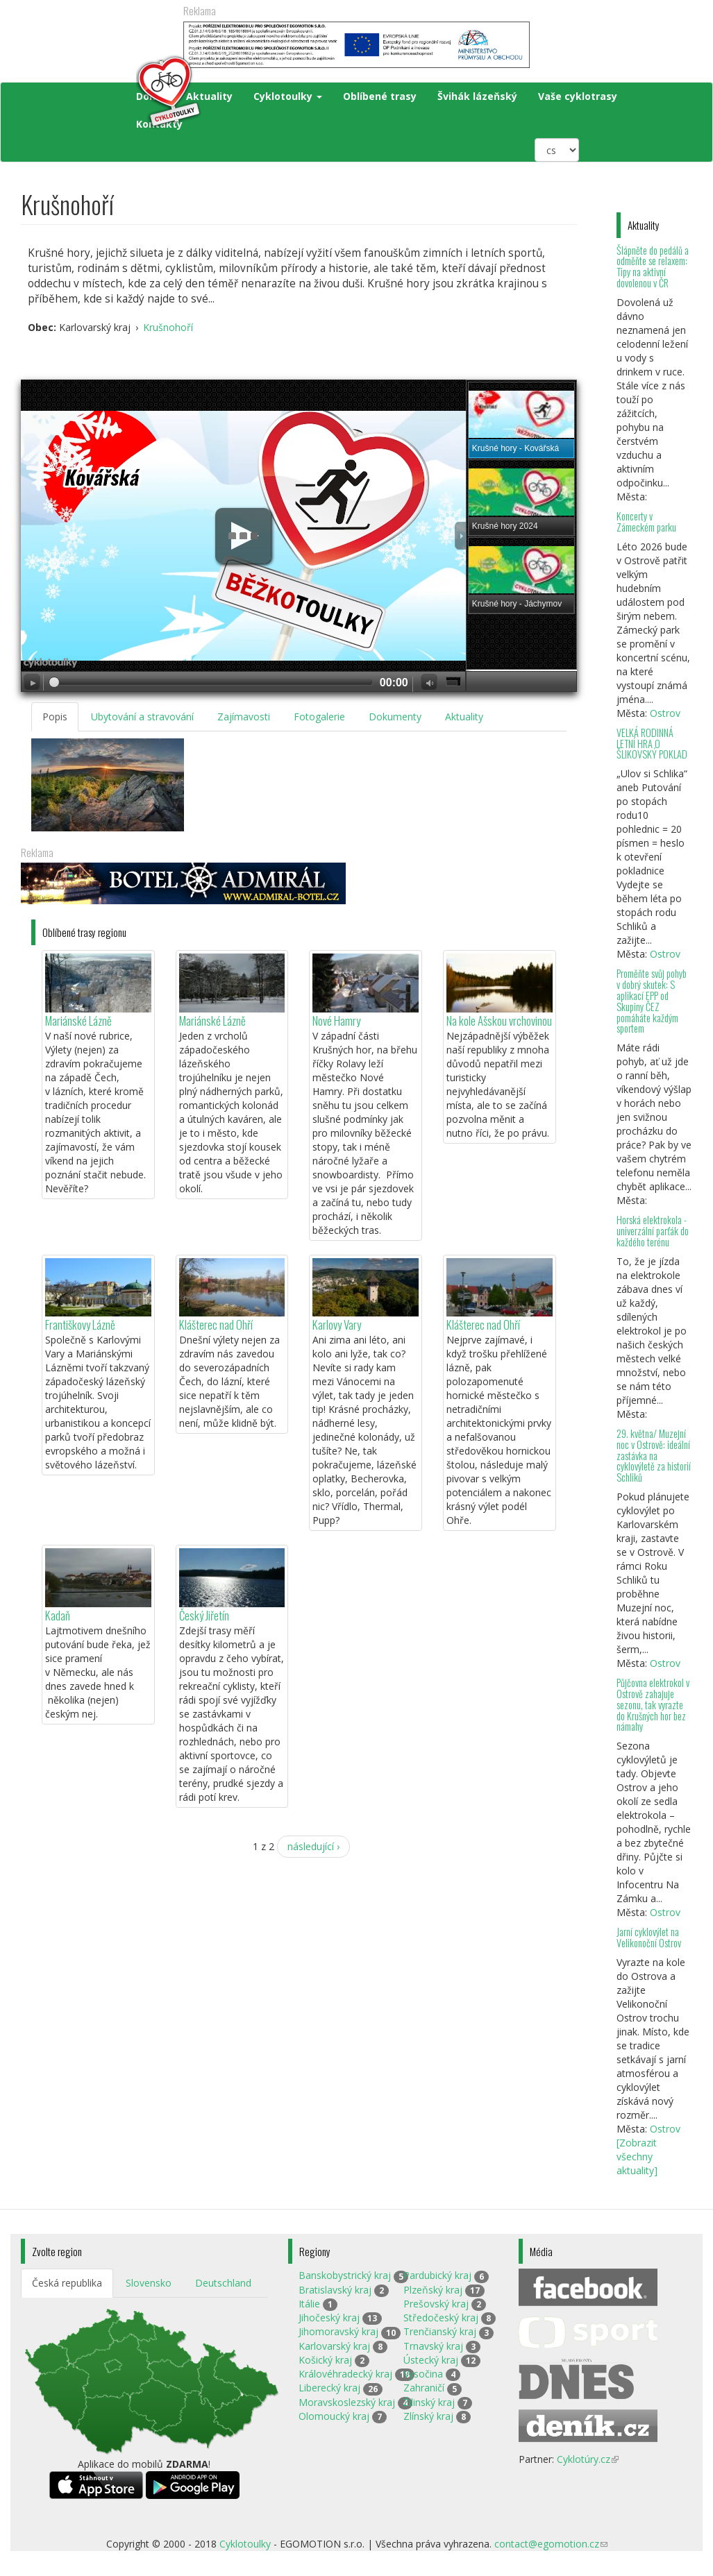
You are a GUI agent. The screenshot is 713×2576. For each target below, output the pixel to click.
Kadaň (57, 1615)
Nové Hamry (336, 1020)
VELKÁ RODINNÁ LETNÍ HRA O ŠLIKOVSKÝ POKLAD (651, 743)
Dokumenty (395, 716)
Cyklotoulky (287, 96)
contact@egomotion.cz (550, 2543)
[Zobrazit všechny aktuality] (636, 2156)
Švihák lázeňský (477, 96)
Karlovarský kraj (334, 2346)
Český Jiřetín (204, 1615)
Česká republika (67, 2282)
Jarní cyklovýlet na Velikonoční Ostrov (648, 1937)
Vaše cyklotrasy (577, 96)
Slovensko (148, 2282)
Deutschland (223, 2282)
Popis (54, 716)
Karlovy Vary (336, 1324)
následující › (313, 1846)
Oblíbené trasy (380, 96)
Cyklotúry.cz (588, 2459)
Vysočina (423, 2373)
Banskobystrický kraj (345, 2275)
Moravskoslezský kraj (347, 2402)
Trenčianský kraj (439, 2331)
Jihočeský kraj (329, 2317)
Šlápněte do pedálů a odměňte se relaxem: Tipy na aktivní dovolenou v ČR (652, 267)
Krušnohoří (168, 327)
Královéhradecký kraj (345, 2373)
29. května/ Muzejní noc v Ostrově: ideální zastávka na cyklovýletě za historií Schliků (653, 1455)
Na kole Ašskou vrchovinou (499, 1020)
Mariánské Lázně (78, 1020)
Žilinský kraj (429, 2402)
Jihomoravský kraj (338, 2331)
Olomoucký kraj (334, 2416)
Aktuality (464, 716)
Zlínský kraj (428, 2416)
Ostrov (665, 713)
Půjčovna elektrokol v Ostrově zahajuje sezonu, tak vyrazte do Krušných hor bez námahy (652, 1704)
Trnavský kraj (433, 2346)
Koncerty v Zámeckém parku (646, 521)
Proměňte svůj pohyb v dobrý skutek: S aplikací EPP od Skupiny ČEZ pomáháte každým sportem (651, 1000)
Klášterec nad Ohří (216, 1324)
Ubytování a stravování (142, 716)
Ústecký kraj (430, 2359)
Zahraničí (423, 2387)
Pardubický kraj (437, 2275)
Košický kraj (325, 2359)
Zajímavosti (243, 716)
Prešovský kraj (436, 2303)
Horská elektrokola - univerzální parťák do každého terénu (652, 1230)
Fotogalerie (319, 716)
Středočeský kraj (440, 2317)
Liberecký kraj (329, 2387)
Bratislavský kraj (335, 2289)
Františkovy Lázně (80, 1324)
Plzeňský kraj (432, 2289)
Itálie (309, 2303)
